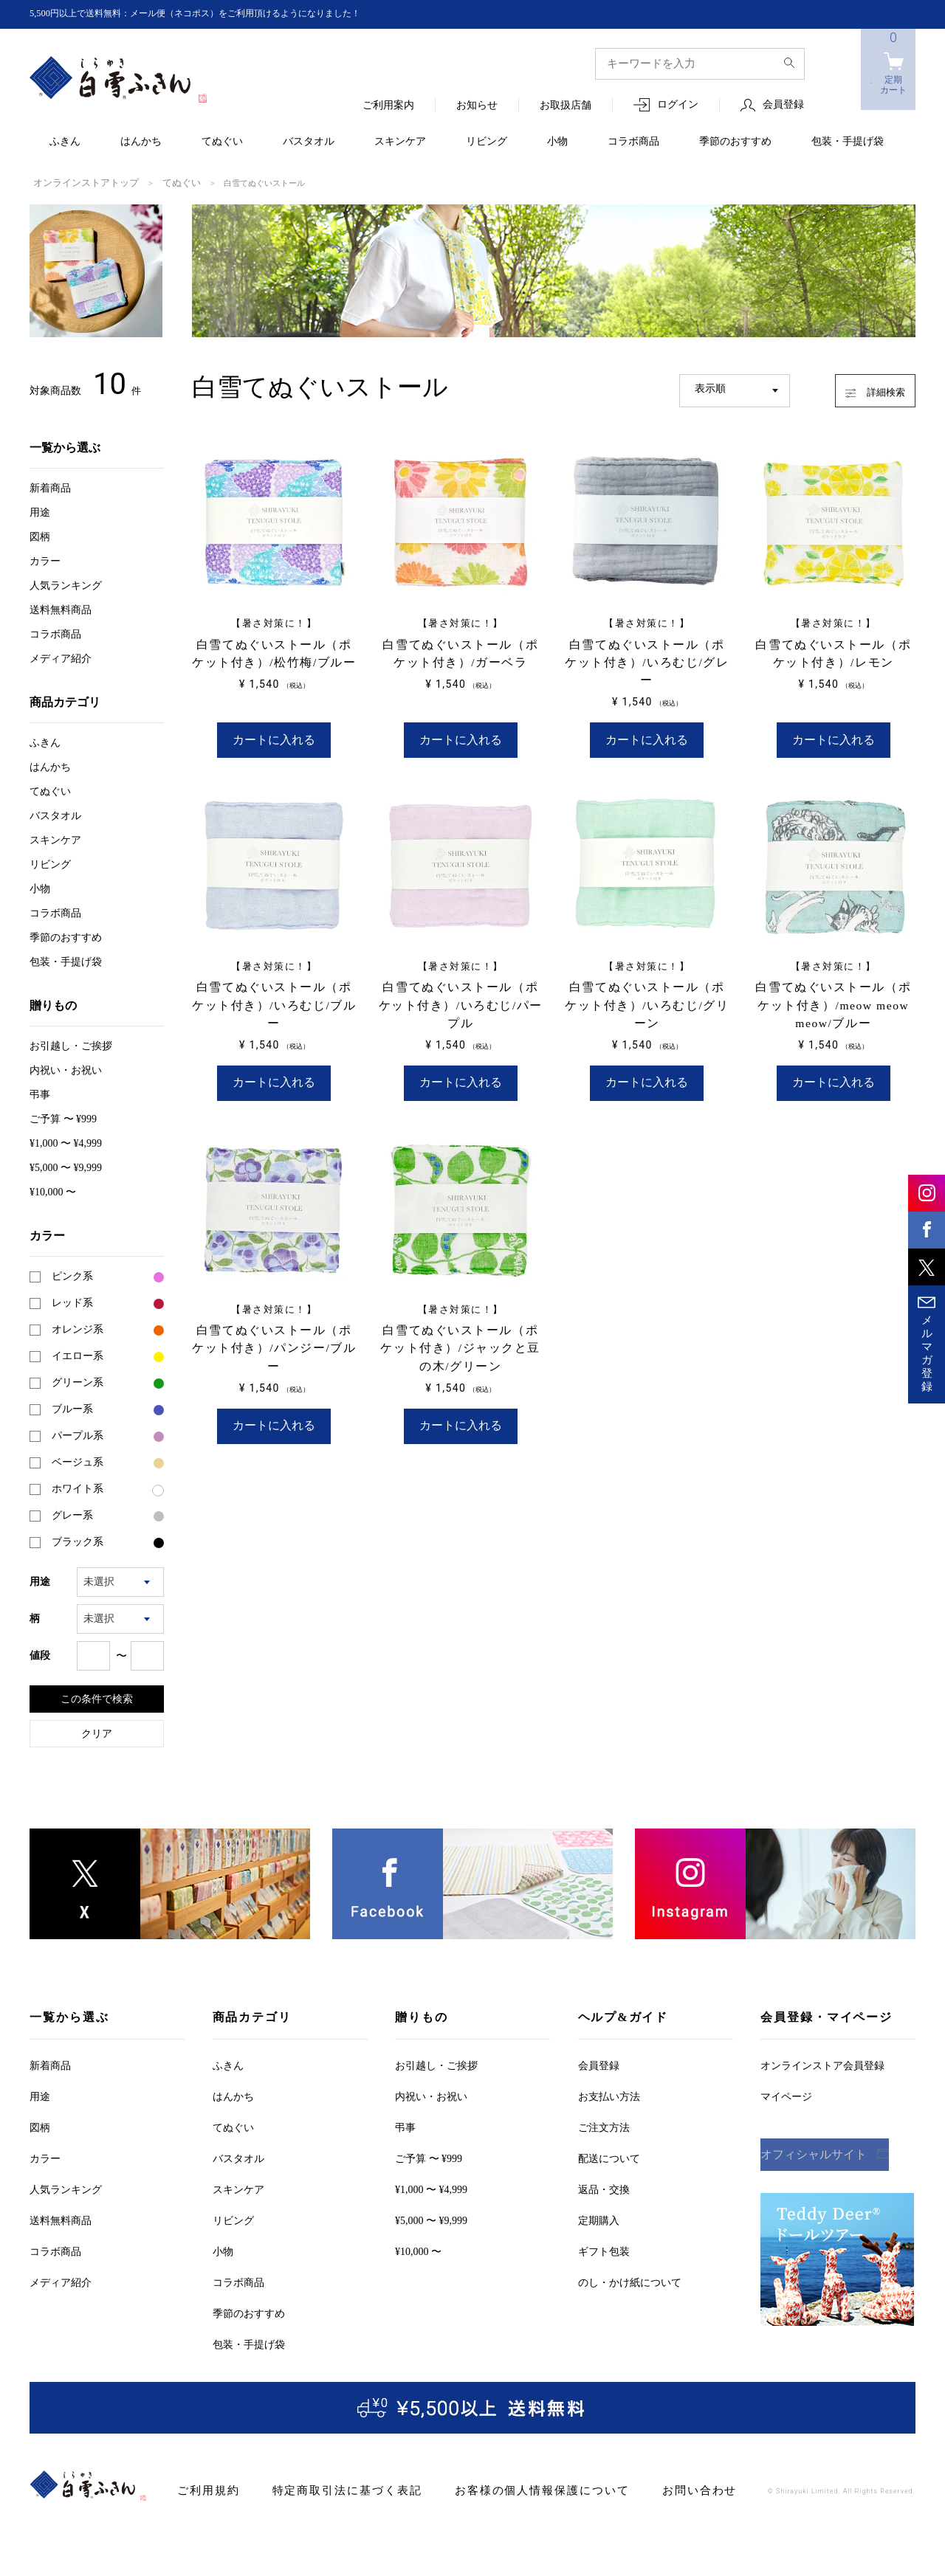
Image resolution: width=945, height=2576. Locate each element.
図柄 (40, 535)
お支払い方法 (609, 2095)
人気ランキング (66, 584)
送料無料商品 (61, 608)
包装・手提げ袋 (847, 142)
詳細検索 (860, 387)
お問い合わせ (649, 2489)
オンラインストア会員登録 (822, 2064)
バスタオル (308, 142)
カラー (45, 559)
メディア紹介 (61, 657)
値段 (40, 1654)
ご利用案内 (388, 105)
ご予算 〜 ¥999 (63, 1117)
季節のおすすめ (735, 142)
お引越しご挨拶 (71, 1044)
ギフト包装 (604, 2250)
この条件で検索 (97, 1697)
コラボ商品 (633, 142)
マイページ (786, 2095)
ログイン (677, 105)
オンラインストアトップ (78, 182)
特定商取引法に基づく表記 (331, 2489)
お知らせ (477, 105)
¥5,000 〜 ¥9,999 (66, 1166)
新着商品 (50, 486)
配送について (609, 2157)
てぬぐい (222, 142)
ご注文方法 (604, 2126)
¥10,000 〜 (53, 1190)
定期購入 (598, 2219)
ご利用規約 (205, 2489)
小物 (557, 142)
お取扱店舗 (565, 105)
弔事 (40, 1093)
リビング (486, 142)
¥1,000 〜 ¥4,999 (66, 1141)
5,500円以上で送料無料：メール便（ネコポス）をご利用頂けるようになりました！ (222, 13)
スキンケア (400, 142)
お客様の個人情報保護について (507, 2489)
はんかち (141, 142)
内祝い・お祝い (66, 1068)
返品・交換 (604, 2188)
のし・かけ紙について (629, 2281)
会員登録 (783, 105)
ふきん (64, 142)
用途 (40, 511)
